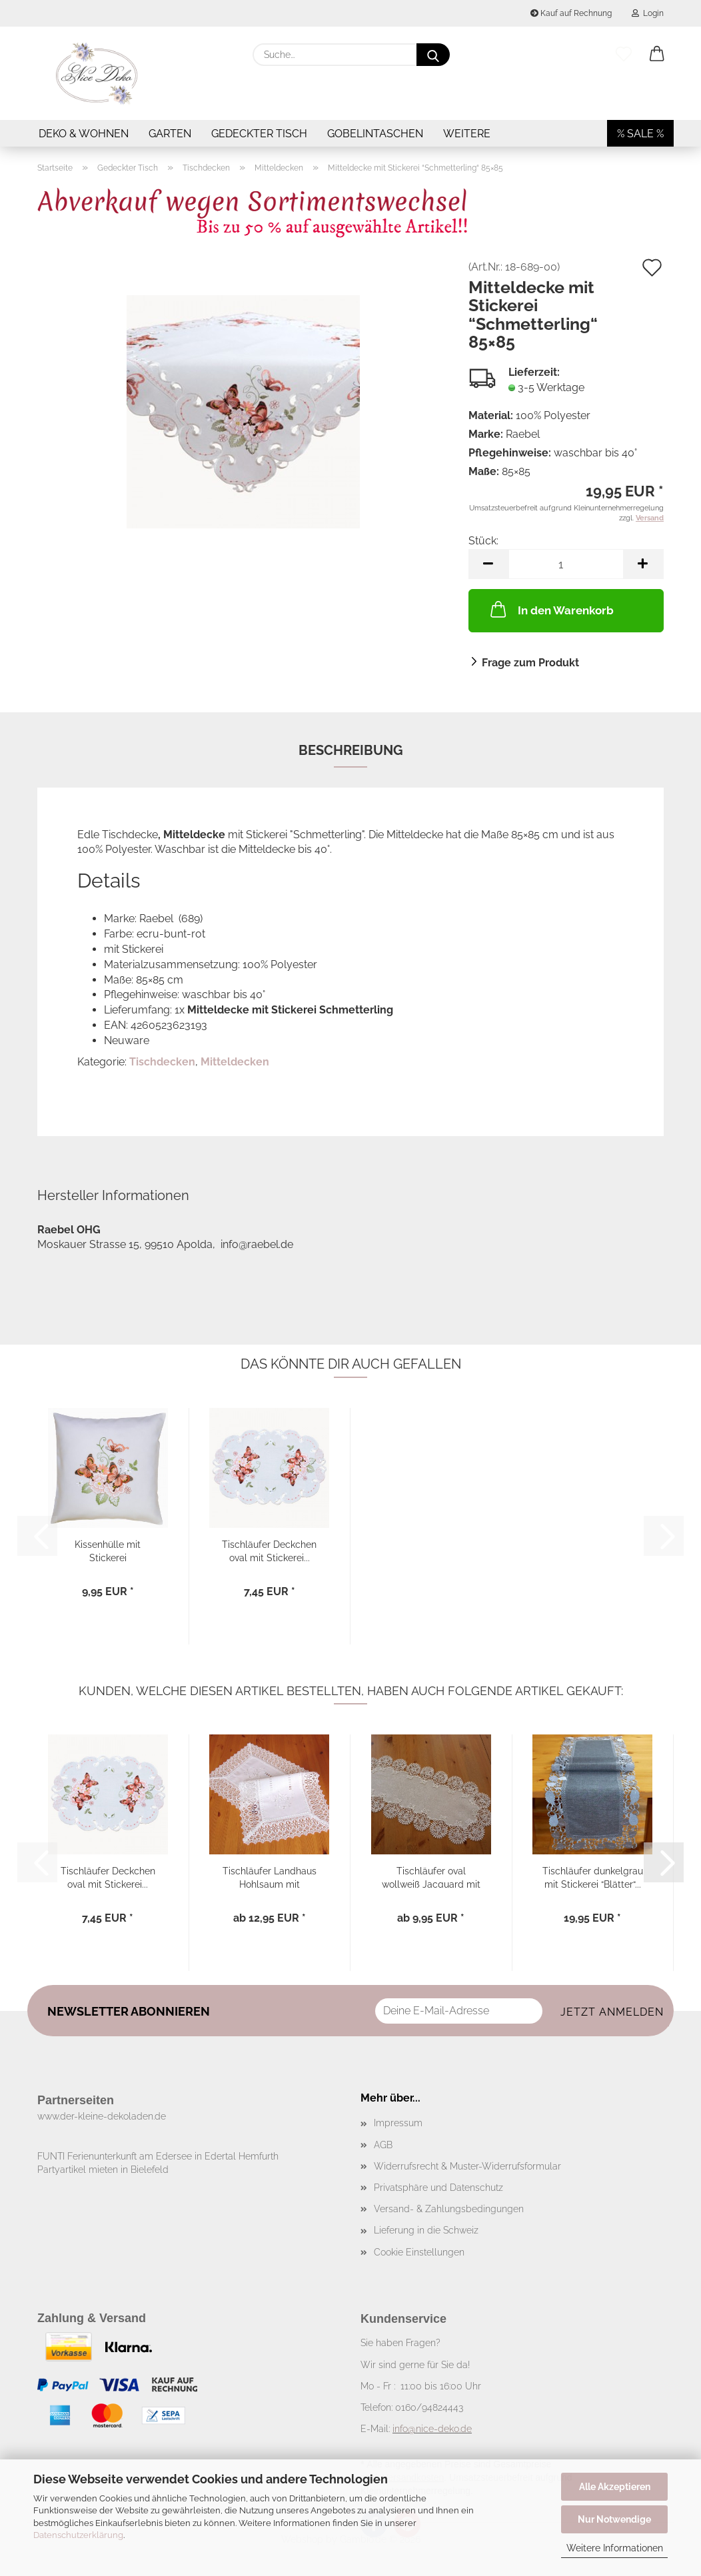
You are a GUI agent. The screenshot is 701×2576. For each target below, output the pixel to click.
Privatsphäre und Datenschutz (438, 2187)
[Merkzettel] (623, 55)
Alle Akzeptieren (614, 2486)
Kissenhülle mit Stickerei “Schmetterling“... (107, 1550)
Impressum (398, 2123)
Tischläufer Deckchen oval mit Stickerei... (269, 1550)
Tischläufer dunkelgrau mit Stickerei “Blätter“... (592, 1877)
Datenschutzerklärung (78, 2535)
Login (648, 13)
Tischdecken (162, 1061)
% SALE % (640, 133)
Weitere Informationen (614, 2548)
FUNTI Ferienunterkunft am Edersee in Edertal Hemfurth (158, 2156)
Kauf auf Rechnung (571, 13)
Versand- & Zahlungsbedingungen (449, 2209)
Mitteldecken (235, 1061)
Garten (170, 133)
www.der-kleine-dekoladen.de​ (101, 2116)
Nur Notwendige (614, 2519)
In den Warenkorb (551, 609)
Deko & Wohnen (84, 133)
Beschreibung (351, 750)
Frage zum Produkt (530, 662)
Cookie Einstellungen (419, 2252)
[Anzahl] (566, 564)
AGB (383, 2145)
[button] (657, 55)
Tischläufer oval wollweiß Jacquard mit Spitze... (431, 1877)
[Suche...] (433, 54)
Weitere (466, 133)
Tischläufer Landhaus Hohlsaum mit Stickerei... (270, 1877)
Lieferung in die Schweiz (426, 2230)
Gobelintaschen (375, 133)
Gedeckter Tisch (259, 133)
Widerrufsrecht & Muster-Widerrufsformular (467, 2166)
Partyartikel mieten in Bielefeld (103, 2169)
